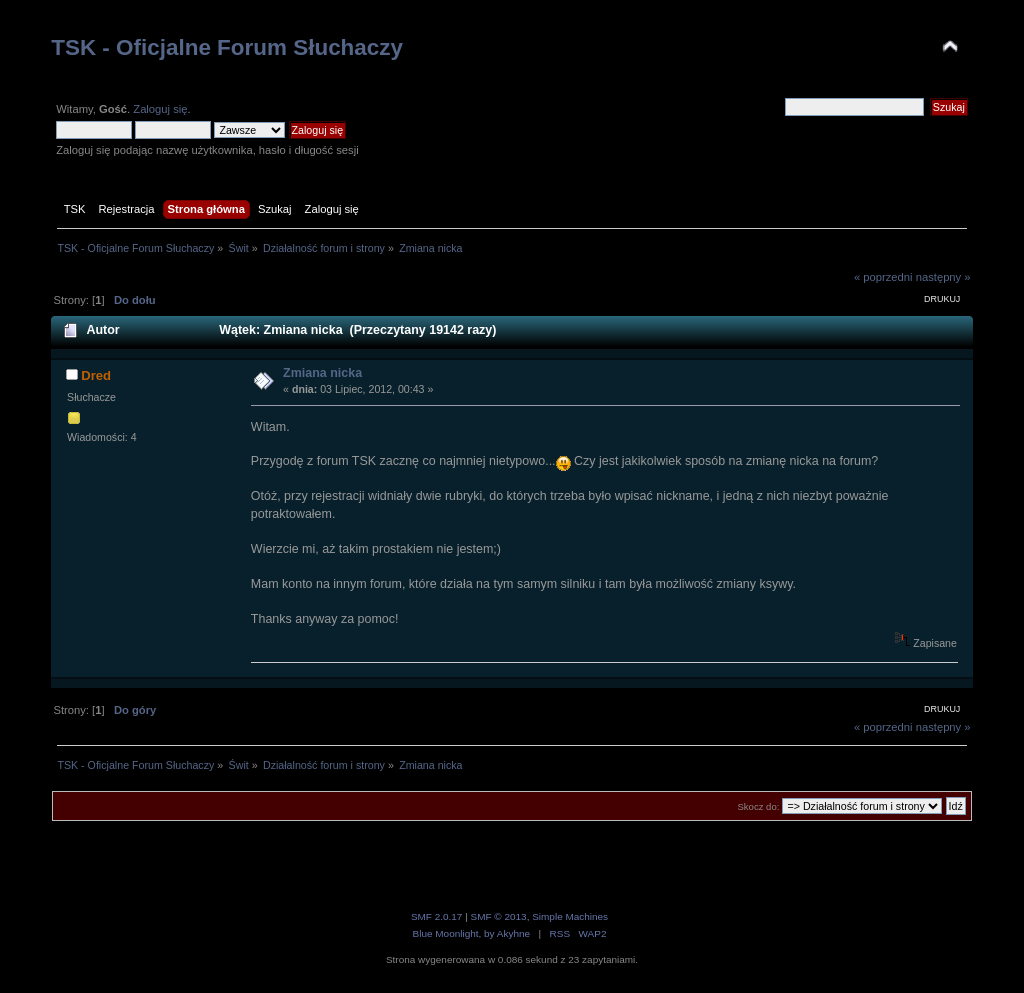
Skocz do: (758, 806)
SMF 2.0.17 (437, 916)
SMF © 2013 (499, 916)
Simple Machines (570, 916)
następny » (943, 277)
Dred (96, 375)
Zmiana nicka (322, 373)
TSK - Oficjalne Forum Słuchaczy (227, 47)
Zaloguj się (160, 109)
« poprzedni (883, 277)
